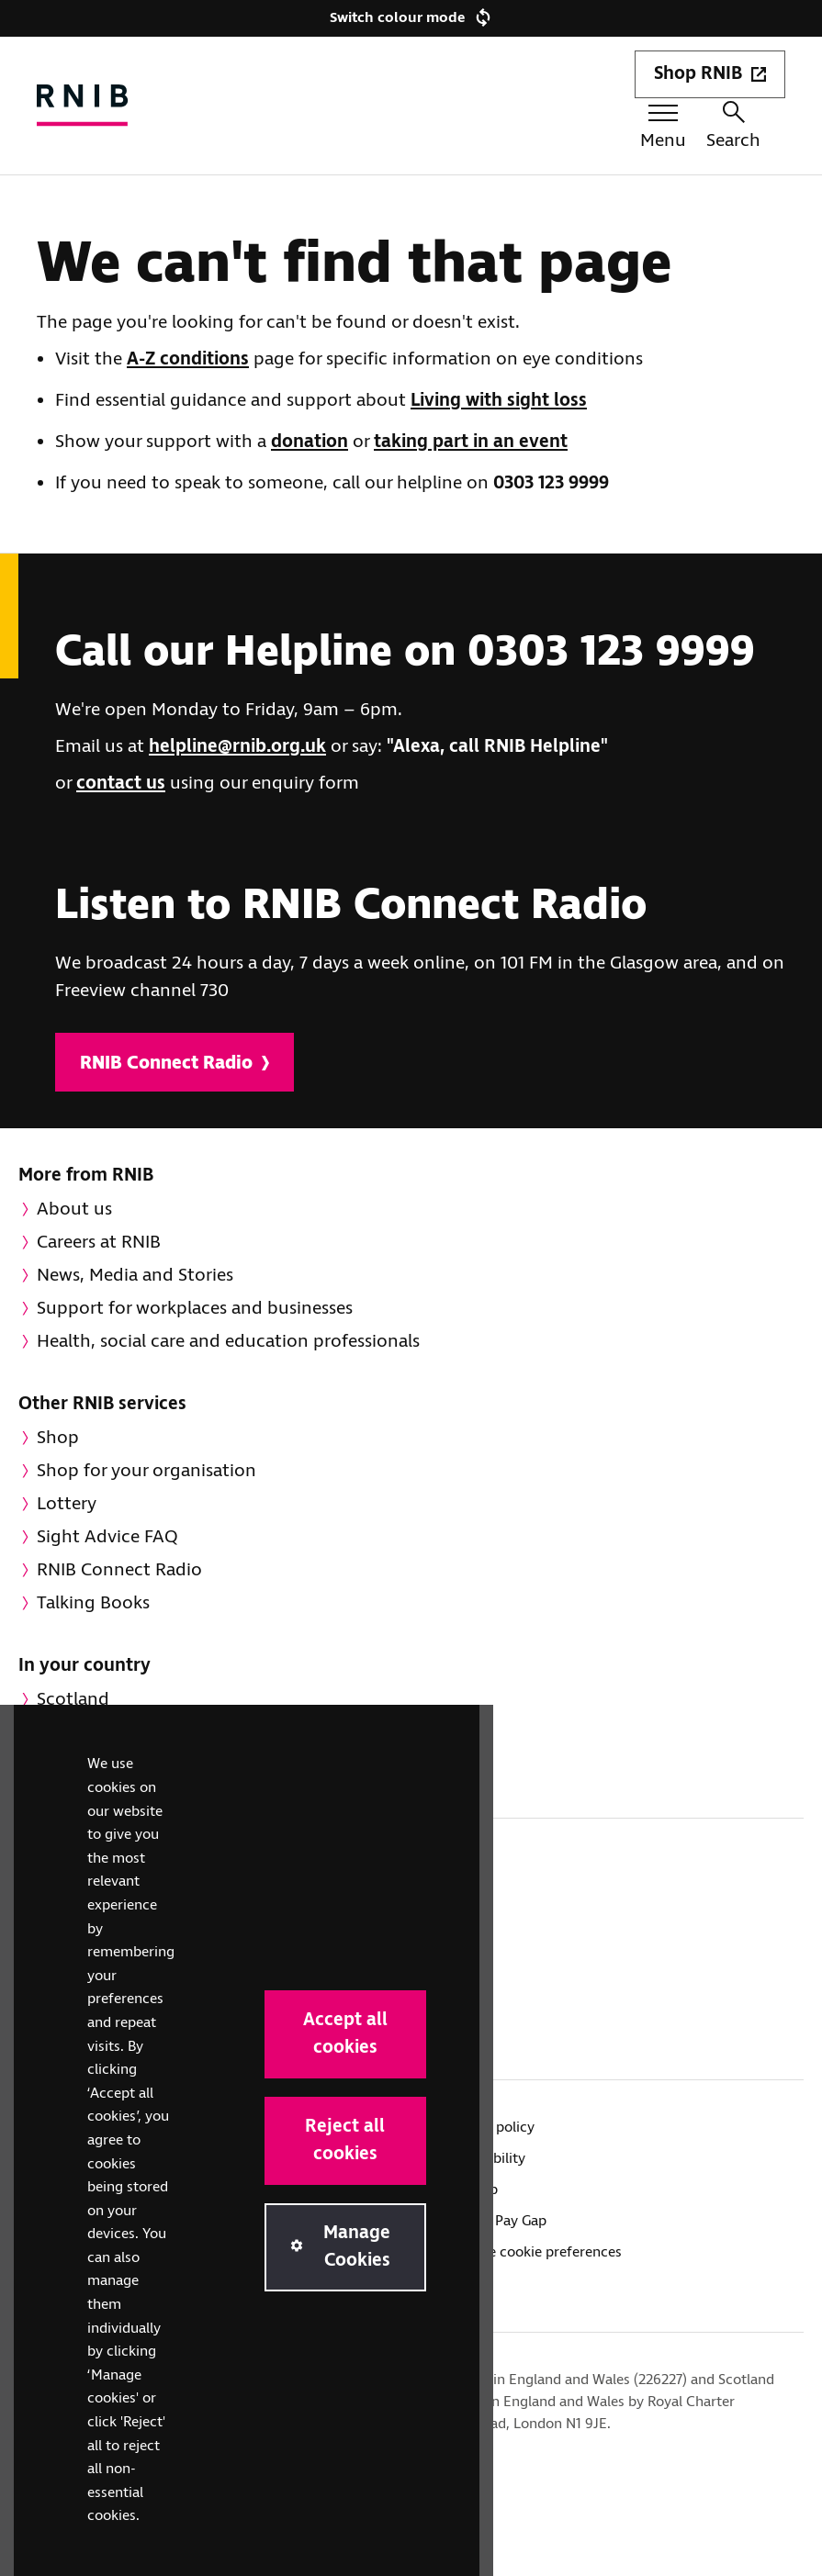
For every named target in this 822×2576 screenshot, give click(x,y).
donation (309, 442)
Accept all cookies (345, 2034)
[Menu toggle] (663, 130)
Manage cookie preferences (533, 2252)
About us (74, 1209)
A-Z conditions (188, 359)
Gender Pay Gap (495, 2221)
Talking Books (93, 1603)
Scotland (73, 1699)
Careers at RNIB (99, 1242)
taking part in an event (471, 442)
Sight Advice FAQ (107, 1537)
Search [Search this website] (733, 127)
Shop (58, 1438)
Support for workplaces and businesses (195, 1308)
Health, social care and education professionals (228, 1341)
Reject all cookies (345, 2140)
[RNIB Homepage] (83, 105)
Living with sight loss (499, 400)
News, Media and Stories (135, 1275)
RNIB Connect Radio (174, 1063)
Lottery (66, 1504)
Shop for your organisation (146, 1471)
